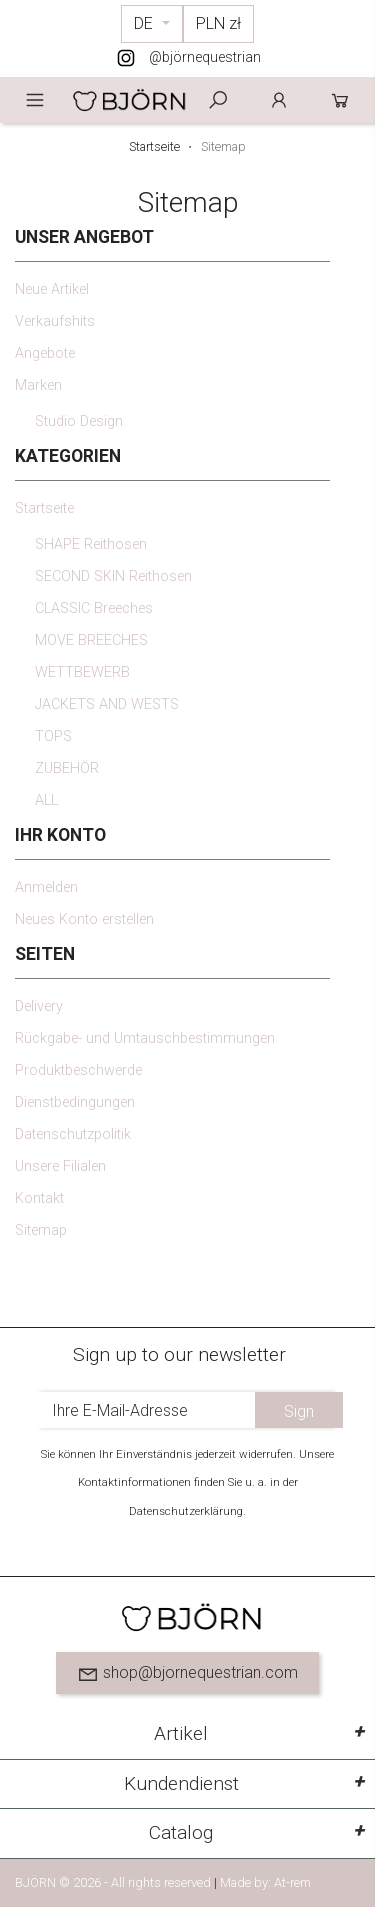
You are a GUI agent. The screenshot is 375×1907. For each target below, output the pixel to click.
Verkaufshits (55, 321)
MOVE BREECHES (91, 640)
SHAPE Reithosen (91, 544)
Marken (38, 385)
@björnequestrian (205, 57)
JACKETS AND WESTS (107, 704)
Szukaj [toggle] (218, 100)
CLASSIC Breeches (94, 608)
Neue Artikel (52, 289)
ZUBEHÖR (67, 768)
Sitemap (41, 1230)
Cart (340, 100)
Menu (35, 100)
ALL (46, 800)
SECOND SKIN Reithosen (113, 576)
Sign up (299, 1415)
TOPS (53, 736)
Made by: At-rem (265, 1882)
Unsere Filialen (60, 1166)
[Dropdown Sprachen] (151, 24)
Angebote (45, 353)
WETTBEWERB (82, 672)
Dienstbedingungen (75, 1102)
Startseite (44, 508)
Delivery (39, 1006)
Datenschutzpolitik (73, 1134)
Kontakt (39, 1198)
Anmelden (279, 100)
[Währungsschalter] (218, 24)
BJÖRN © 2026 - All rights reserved (114, 1882)
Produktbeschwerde (78, 1070)
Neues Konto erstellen (84, 919)
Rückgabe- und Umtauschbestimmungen (145, 1038)
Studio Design (79, 421)
